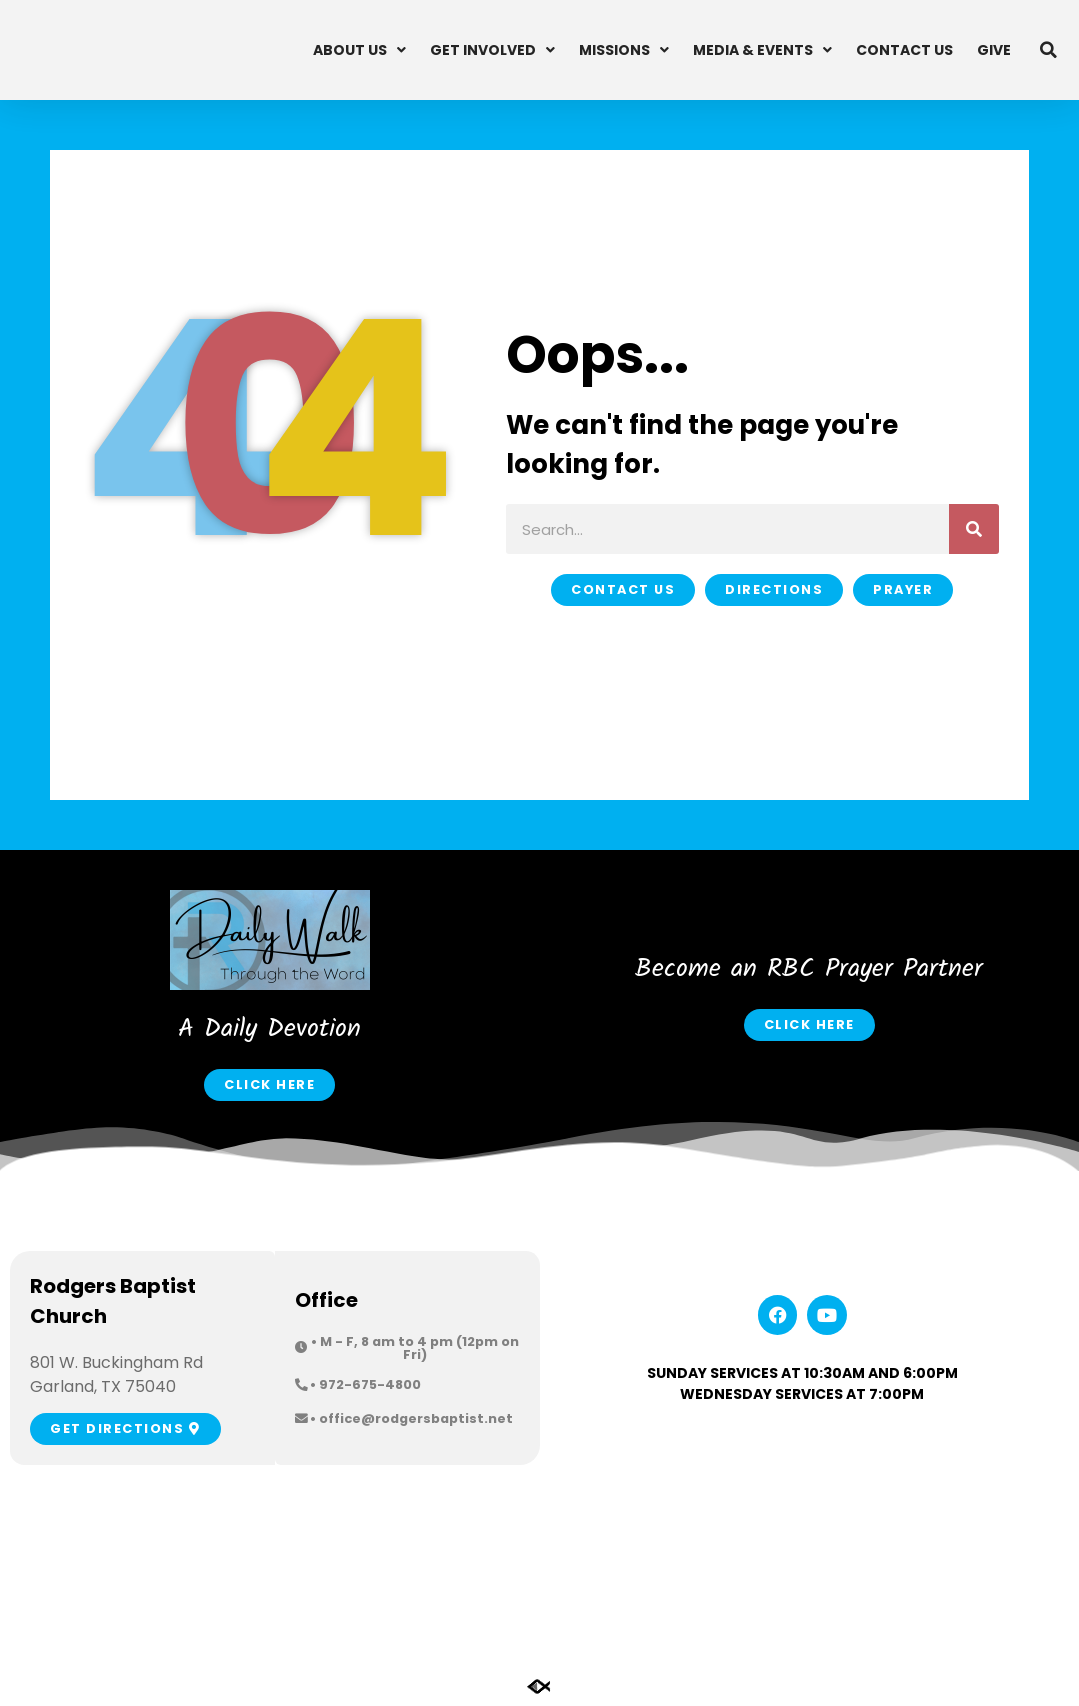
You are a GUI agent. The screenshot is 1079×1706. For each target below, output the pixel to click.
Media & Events (762, 50)
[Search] (974, 529)
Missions (624, 50)
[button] (1049, 50)
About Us (359, 50)
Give (994, 50)
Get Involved (492, 50)
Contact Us (904, 50)
